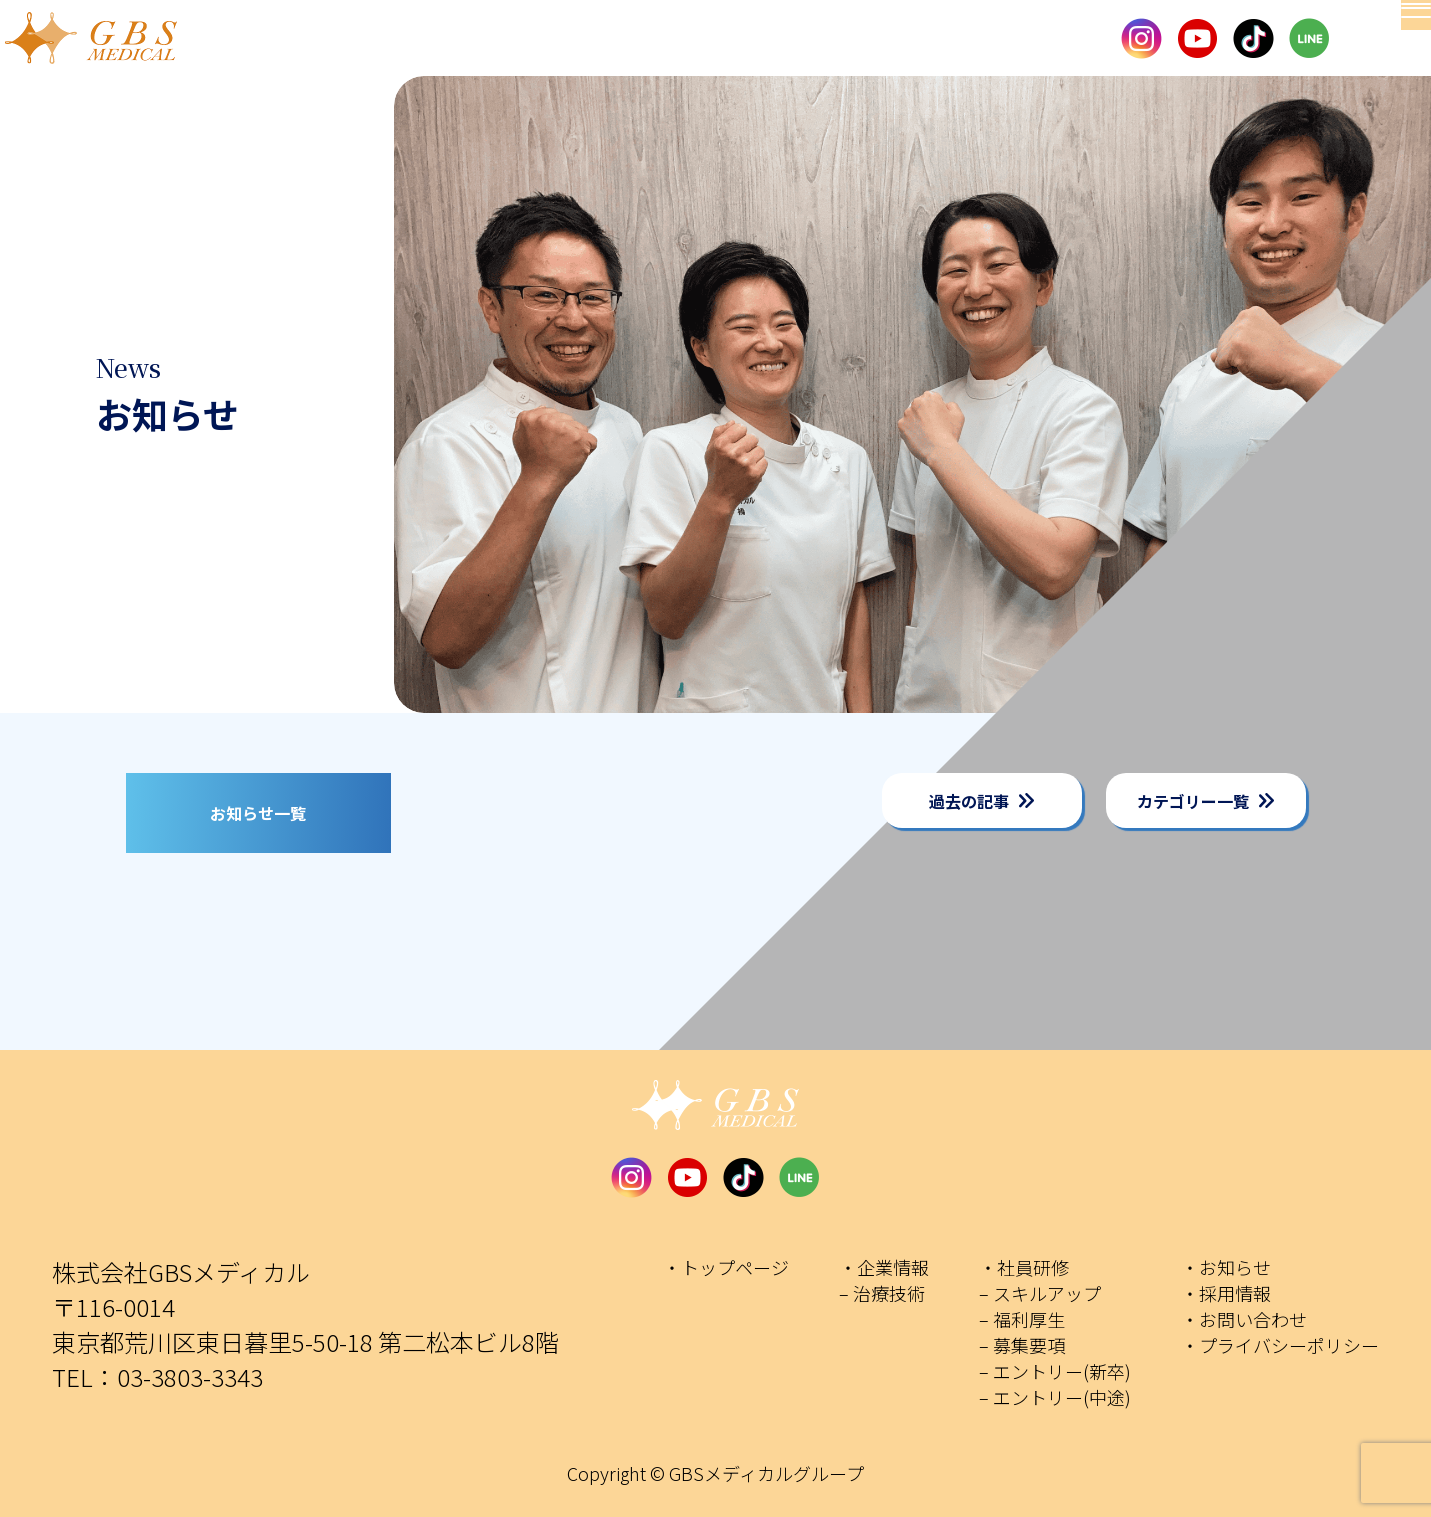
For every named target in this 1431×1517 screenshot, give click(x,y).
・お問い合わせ (1244, 1319)
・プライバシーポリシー (1280, 1345)
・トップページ (726, 1267)
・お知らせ (1226, 1267)
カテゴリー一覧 (1193, 801)
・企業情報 (884, 1267)
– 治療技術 (882, 1293)
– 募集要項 (1022, 1345)
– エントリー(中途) (1055, 1397)
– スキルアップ (1040, 1293)
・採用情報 (1226, 1293)
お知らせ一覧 (258, 813)
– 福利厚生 (1022, 1319)
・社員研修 (1024, 1267)
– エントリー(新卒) (1055, 1371)
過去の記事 (969, 801)
